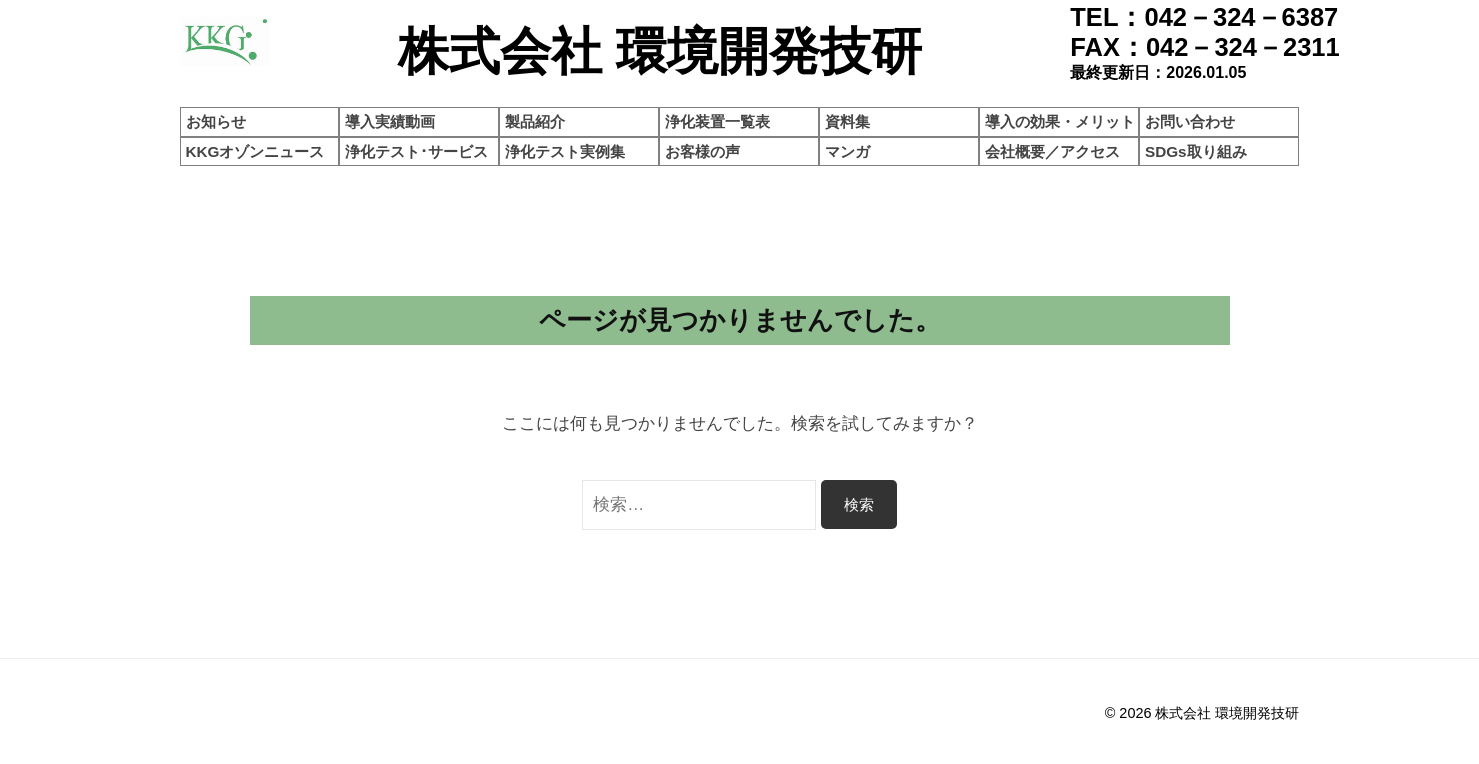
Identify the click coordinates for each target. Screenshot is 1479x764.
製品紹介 (535, 121)
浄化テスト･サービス (416, 151)
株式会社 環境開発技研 (1227, 713)
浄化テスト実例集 (565, 151)
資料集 (847, 121)
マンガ (847, 151)
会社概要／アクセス (1052, 151)
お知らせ (216, 121)
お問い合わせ (1190, 121)
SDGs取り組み (1196, 151)
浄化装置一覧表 (717, 121)
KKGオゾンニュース (255, 151)
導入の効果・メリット (1060, 121)
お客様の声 (702, 151)
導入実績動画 (390, 121)
